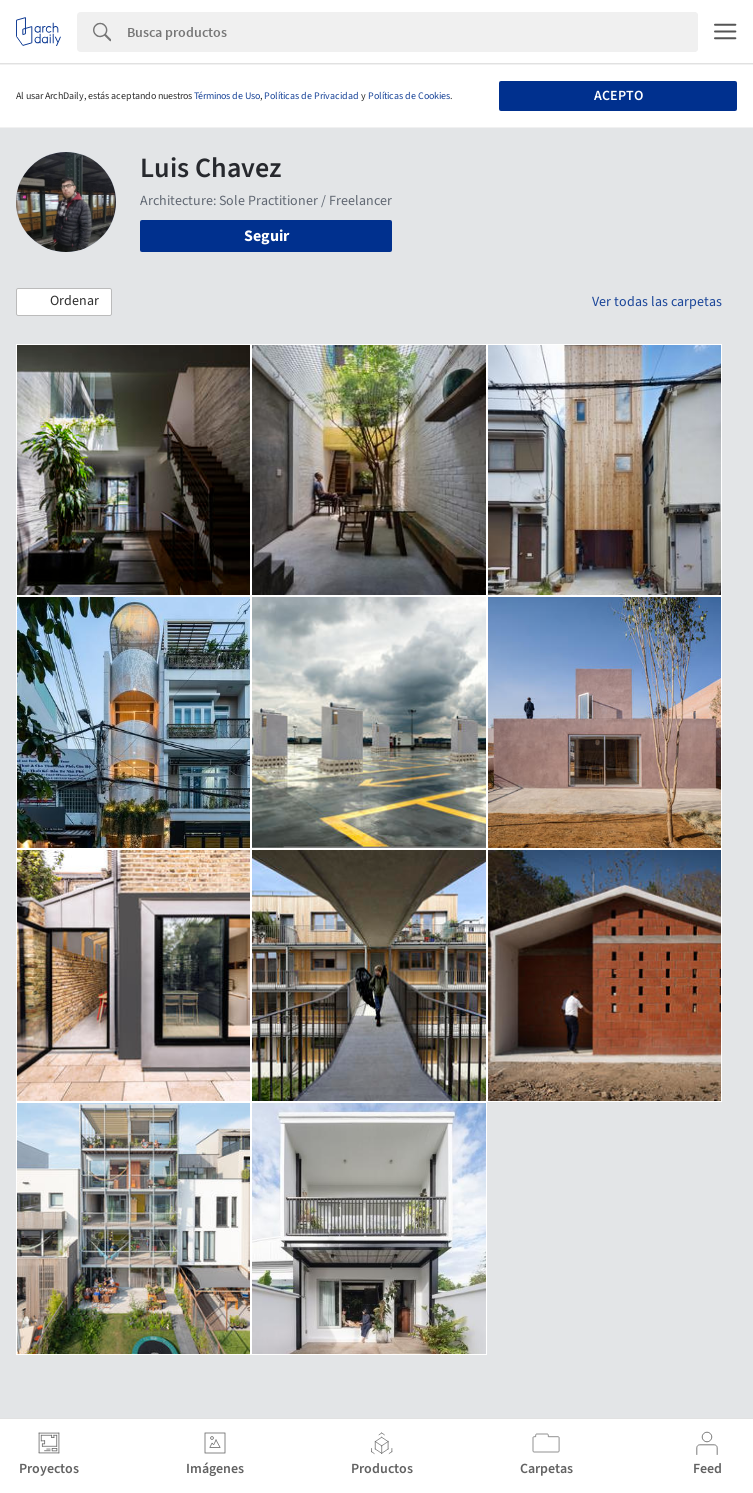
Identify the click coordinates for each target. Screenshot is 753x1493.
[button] (64, 302)
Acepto (618, 96)
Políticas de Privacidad (311, 96)
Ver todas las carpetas (657, 302)
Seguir (266, 236)
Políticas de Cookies (409, 96)
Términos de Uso (227, 96)
